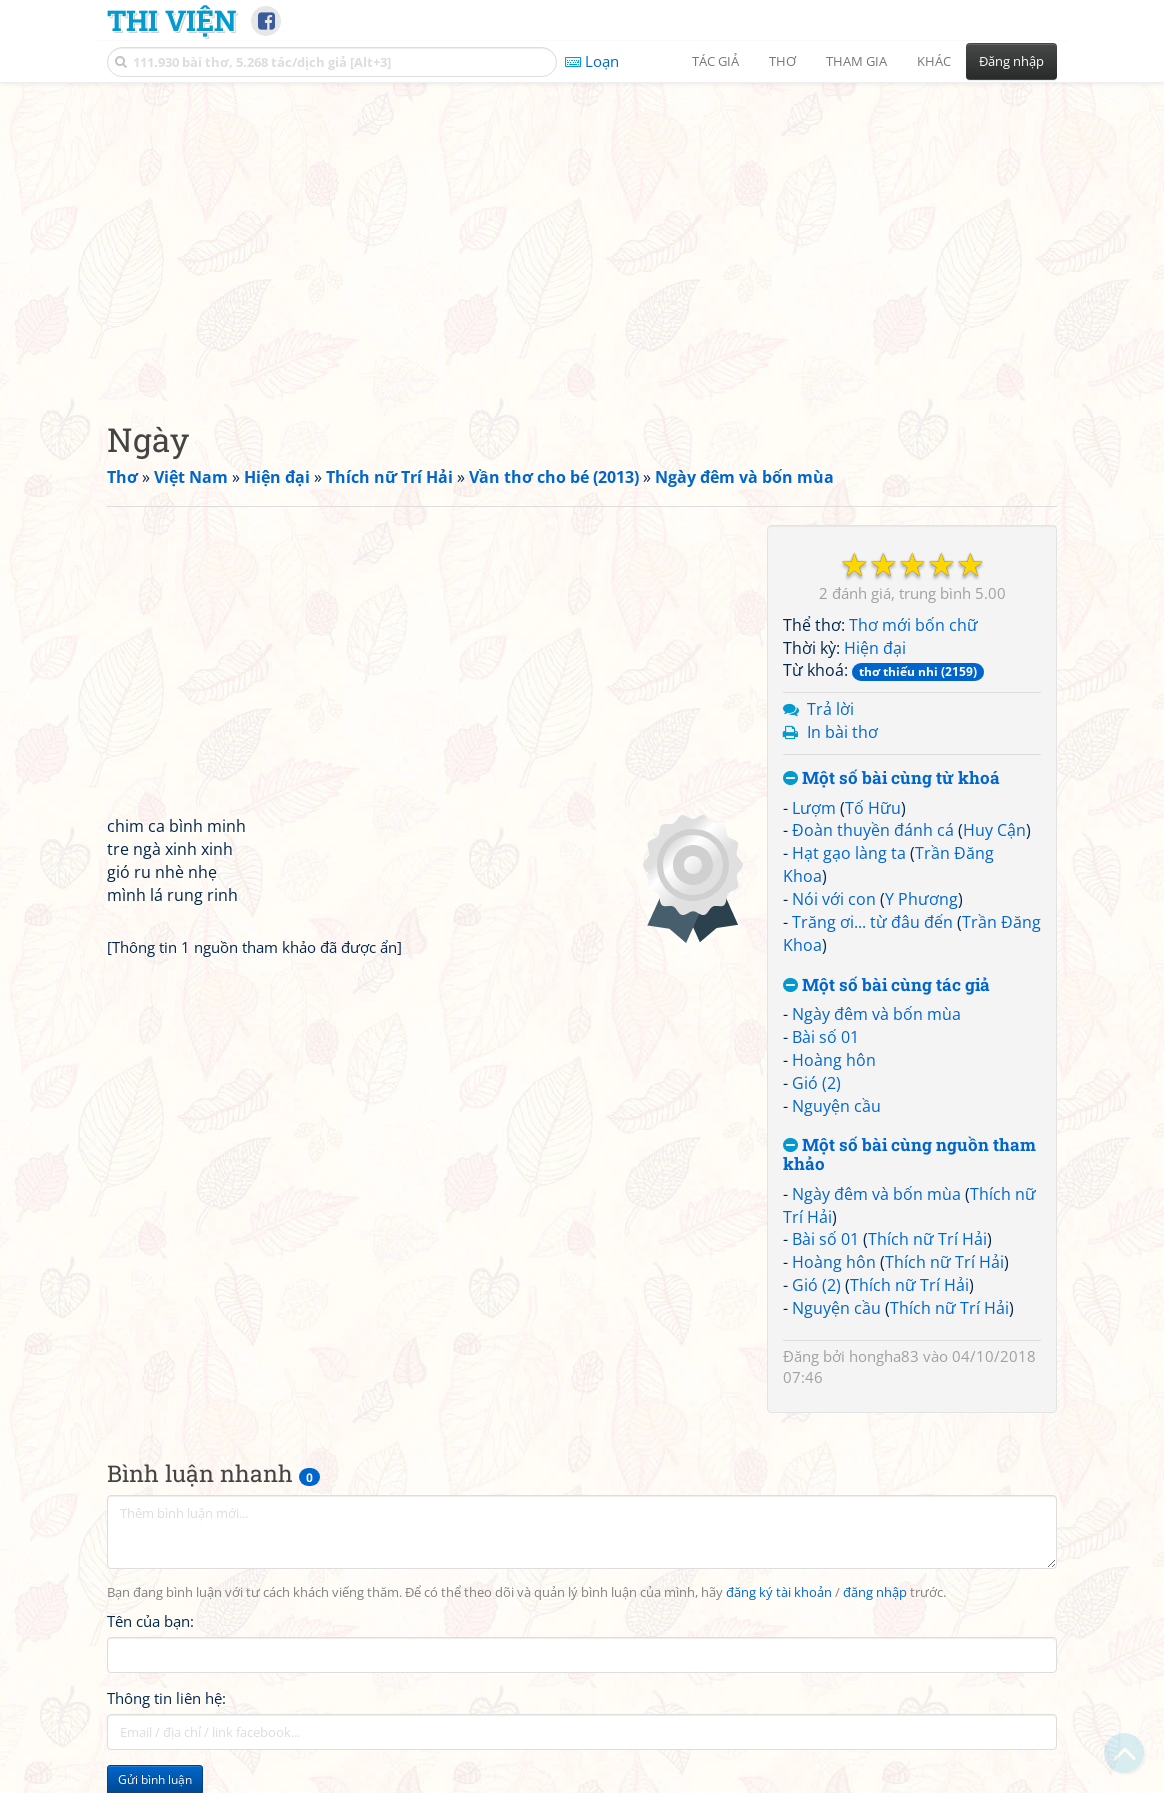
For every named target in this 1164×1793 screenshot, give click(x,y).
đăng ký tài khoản (779, 1592)
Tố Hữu (873, 808)
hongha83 (884, 1356)
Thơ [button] (782, 61)
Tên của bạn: (150, 1621)
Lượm (814, 808)
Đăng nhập (1011, 61)
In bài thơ (842, 732)
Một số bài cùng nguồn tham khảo (909, 1154)
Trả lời (830, 709)
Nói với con (834, 899)
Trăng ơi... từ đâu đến (872, 922)
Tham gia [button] (856, 61)
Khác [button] (934, 61)
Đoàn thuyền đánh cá (873, 830)
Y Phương (921, 899)
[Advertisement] (582, 235)
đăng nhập (875, 1592)
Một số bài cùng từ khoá (891, 778)
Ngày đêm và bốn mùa (876, 1014)
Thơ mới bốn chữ (913, 625)
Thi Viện (171, 20)
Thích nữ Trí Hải (927, 1239)
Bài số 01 (825, 1037)
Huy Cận (994, 830)
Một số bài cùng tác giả (886, 985)
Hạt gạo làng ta (849, 853)
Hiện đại (875, 648)
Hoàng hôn (834, 1060)
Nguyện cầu (836, 1106)
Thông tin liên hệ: (166, 1698)
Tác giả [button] (715, 61)
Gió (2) (816, 1083)
